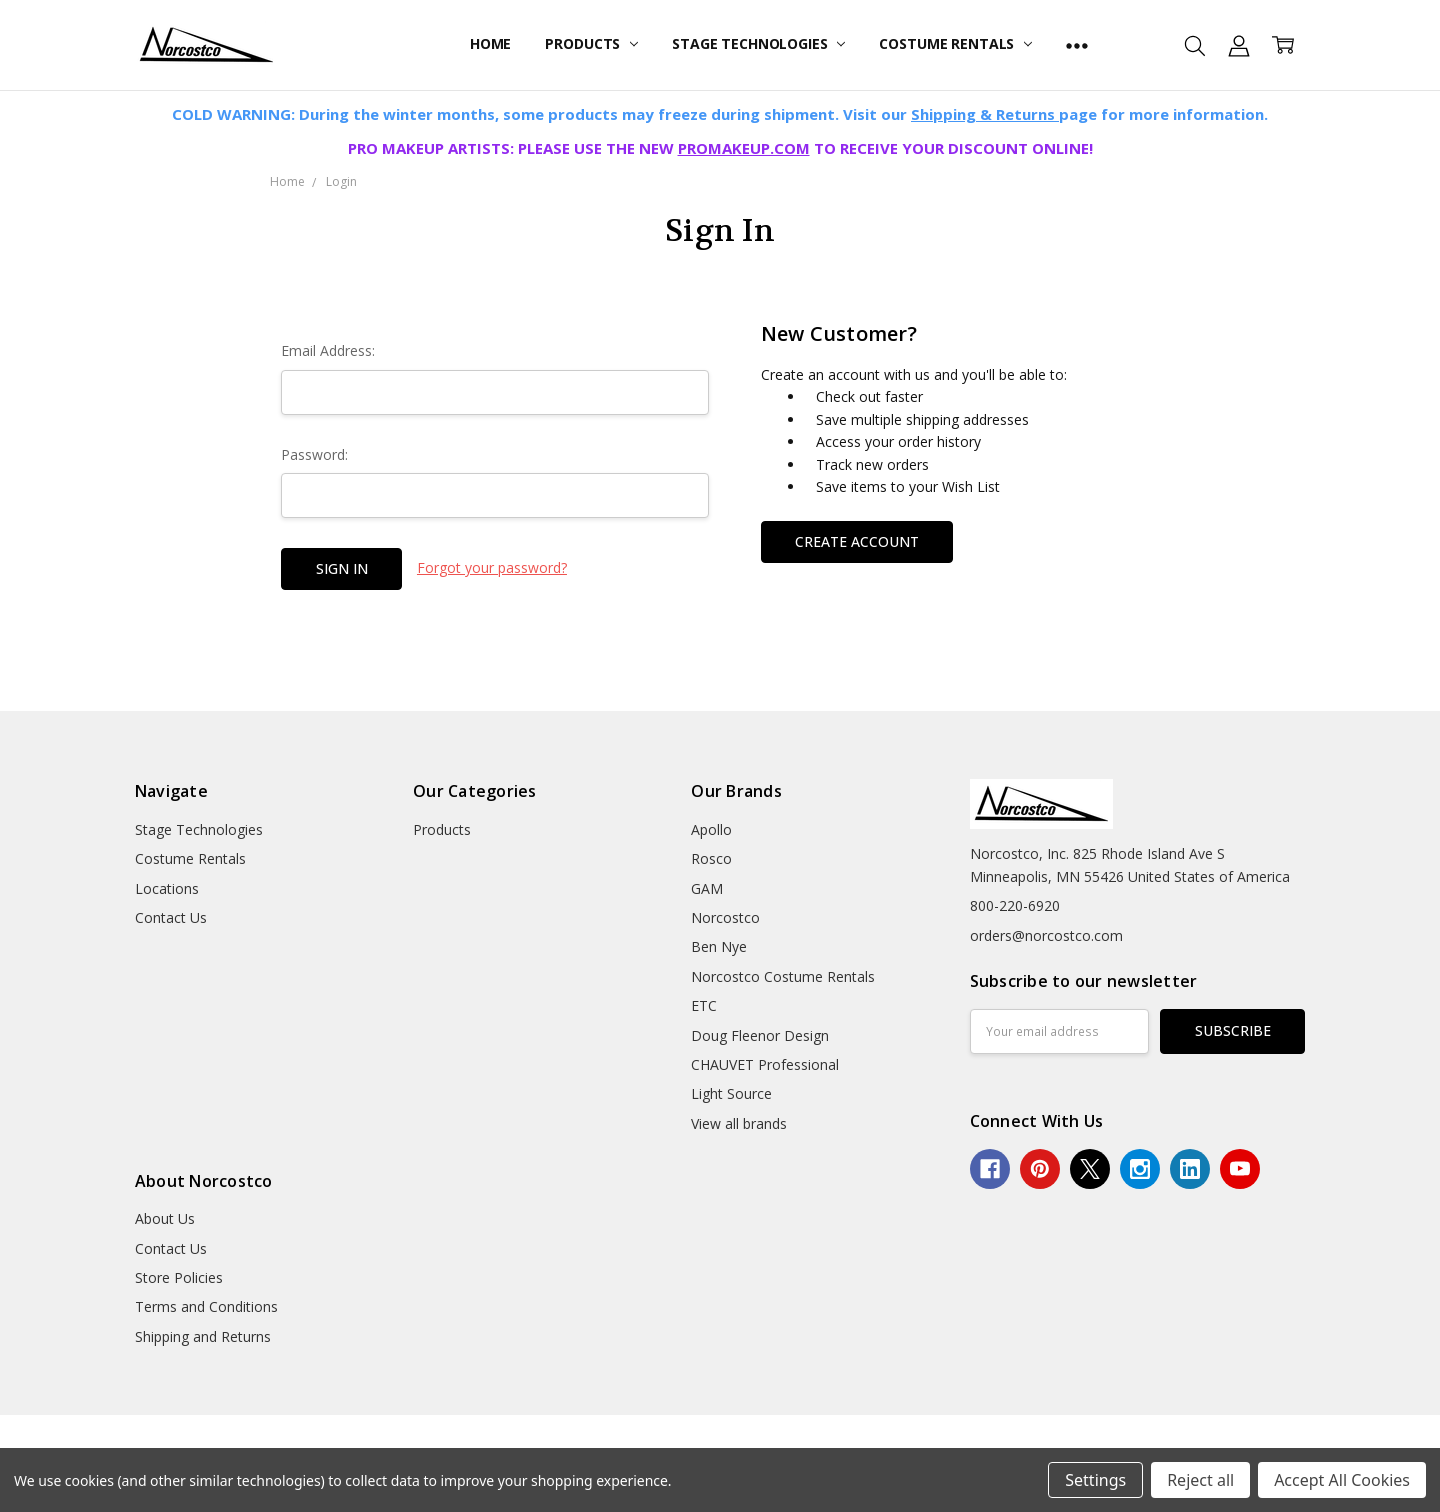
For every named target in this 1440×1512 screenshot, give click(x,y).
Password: (314, 454)
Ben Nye (719, 946)
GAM (707, 888)
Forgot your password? (492, 567)
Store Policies (179, 1277)
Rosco (711, 858)
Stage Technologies (758, 43)
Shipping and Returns (203, 1336)
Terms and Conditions (206, 1306)
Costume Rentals (955, 43)
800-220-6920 (1015, 905)
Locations (167, 888)
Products (591, 43)
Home (490, 43)
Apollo (711, 829)
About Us (165, 1218)
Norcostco (725, 917)
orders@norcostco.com (1046, 935)
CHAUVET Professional (765, 1064)
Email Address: (328, 350)
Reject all (1200, 1480)
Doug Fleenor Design (760, 1035)
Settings (1095, 1480)
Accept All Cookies (1342, 1480)
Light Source (731, 1093)
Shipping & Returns (985, 114)
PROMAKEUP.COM (744, 148)
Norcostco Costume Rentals (783, 976)
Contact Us (171, 917)
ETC (704, 1005)
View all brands (739, 1123)
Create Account (857, 541)
